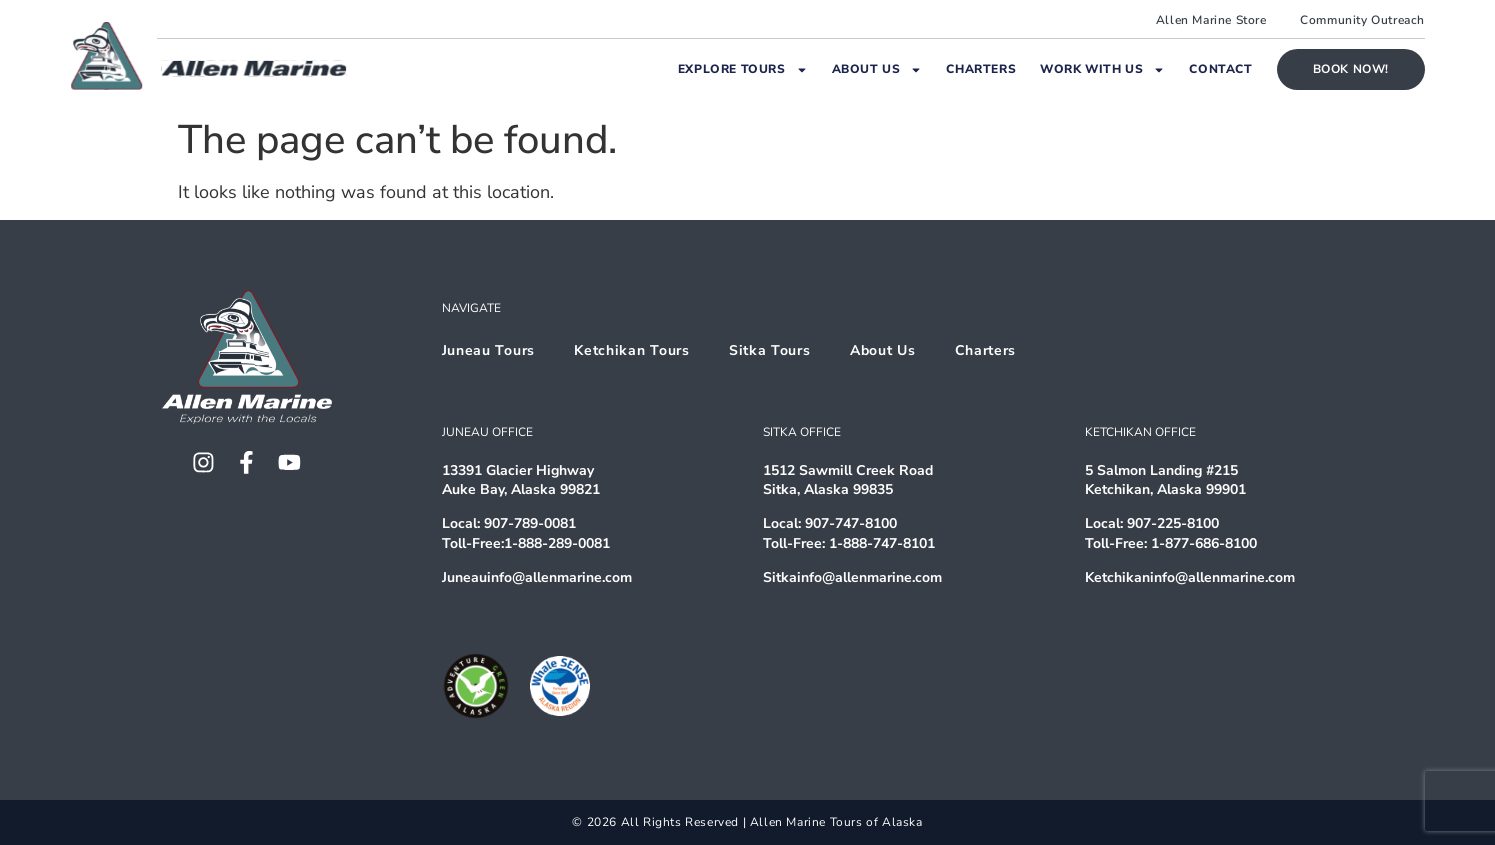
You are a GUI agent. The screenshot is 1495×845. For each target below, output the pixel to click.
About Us (877, 70)
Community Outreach (1362, 20)
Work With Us (1102, 70)
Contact (1220, 69)
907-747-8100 (851, 523)
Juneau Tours (488, 350)
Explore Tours (743, 70)
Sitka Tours (771, 350)
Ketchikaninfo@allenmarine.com (1190, 577)
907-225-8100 (1173, 523)
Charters (981, 69)
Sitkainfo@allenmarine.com (852, 577)
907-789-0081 (530, 523)
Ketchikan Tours (633, 350)
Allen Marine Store (1211, 20)
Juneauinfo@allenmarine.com (537, 577)
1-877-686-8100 (1204, 543)
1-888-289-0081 (557, 543)
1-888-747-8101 (882, 543)
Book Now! (1351, 69)
